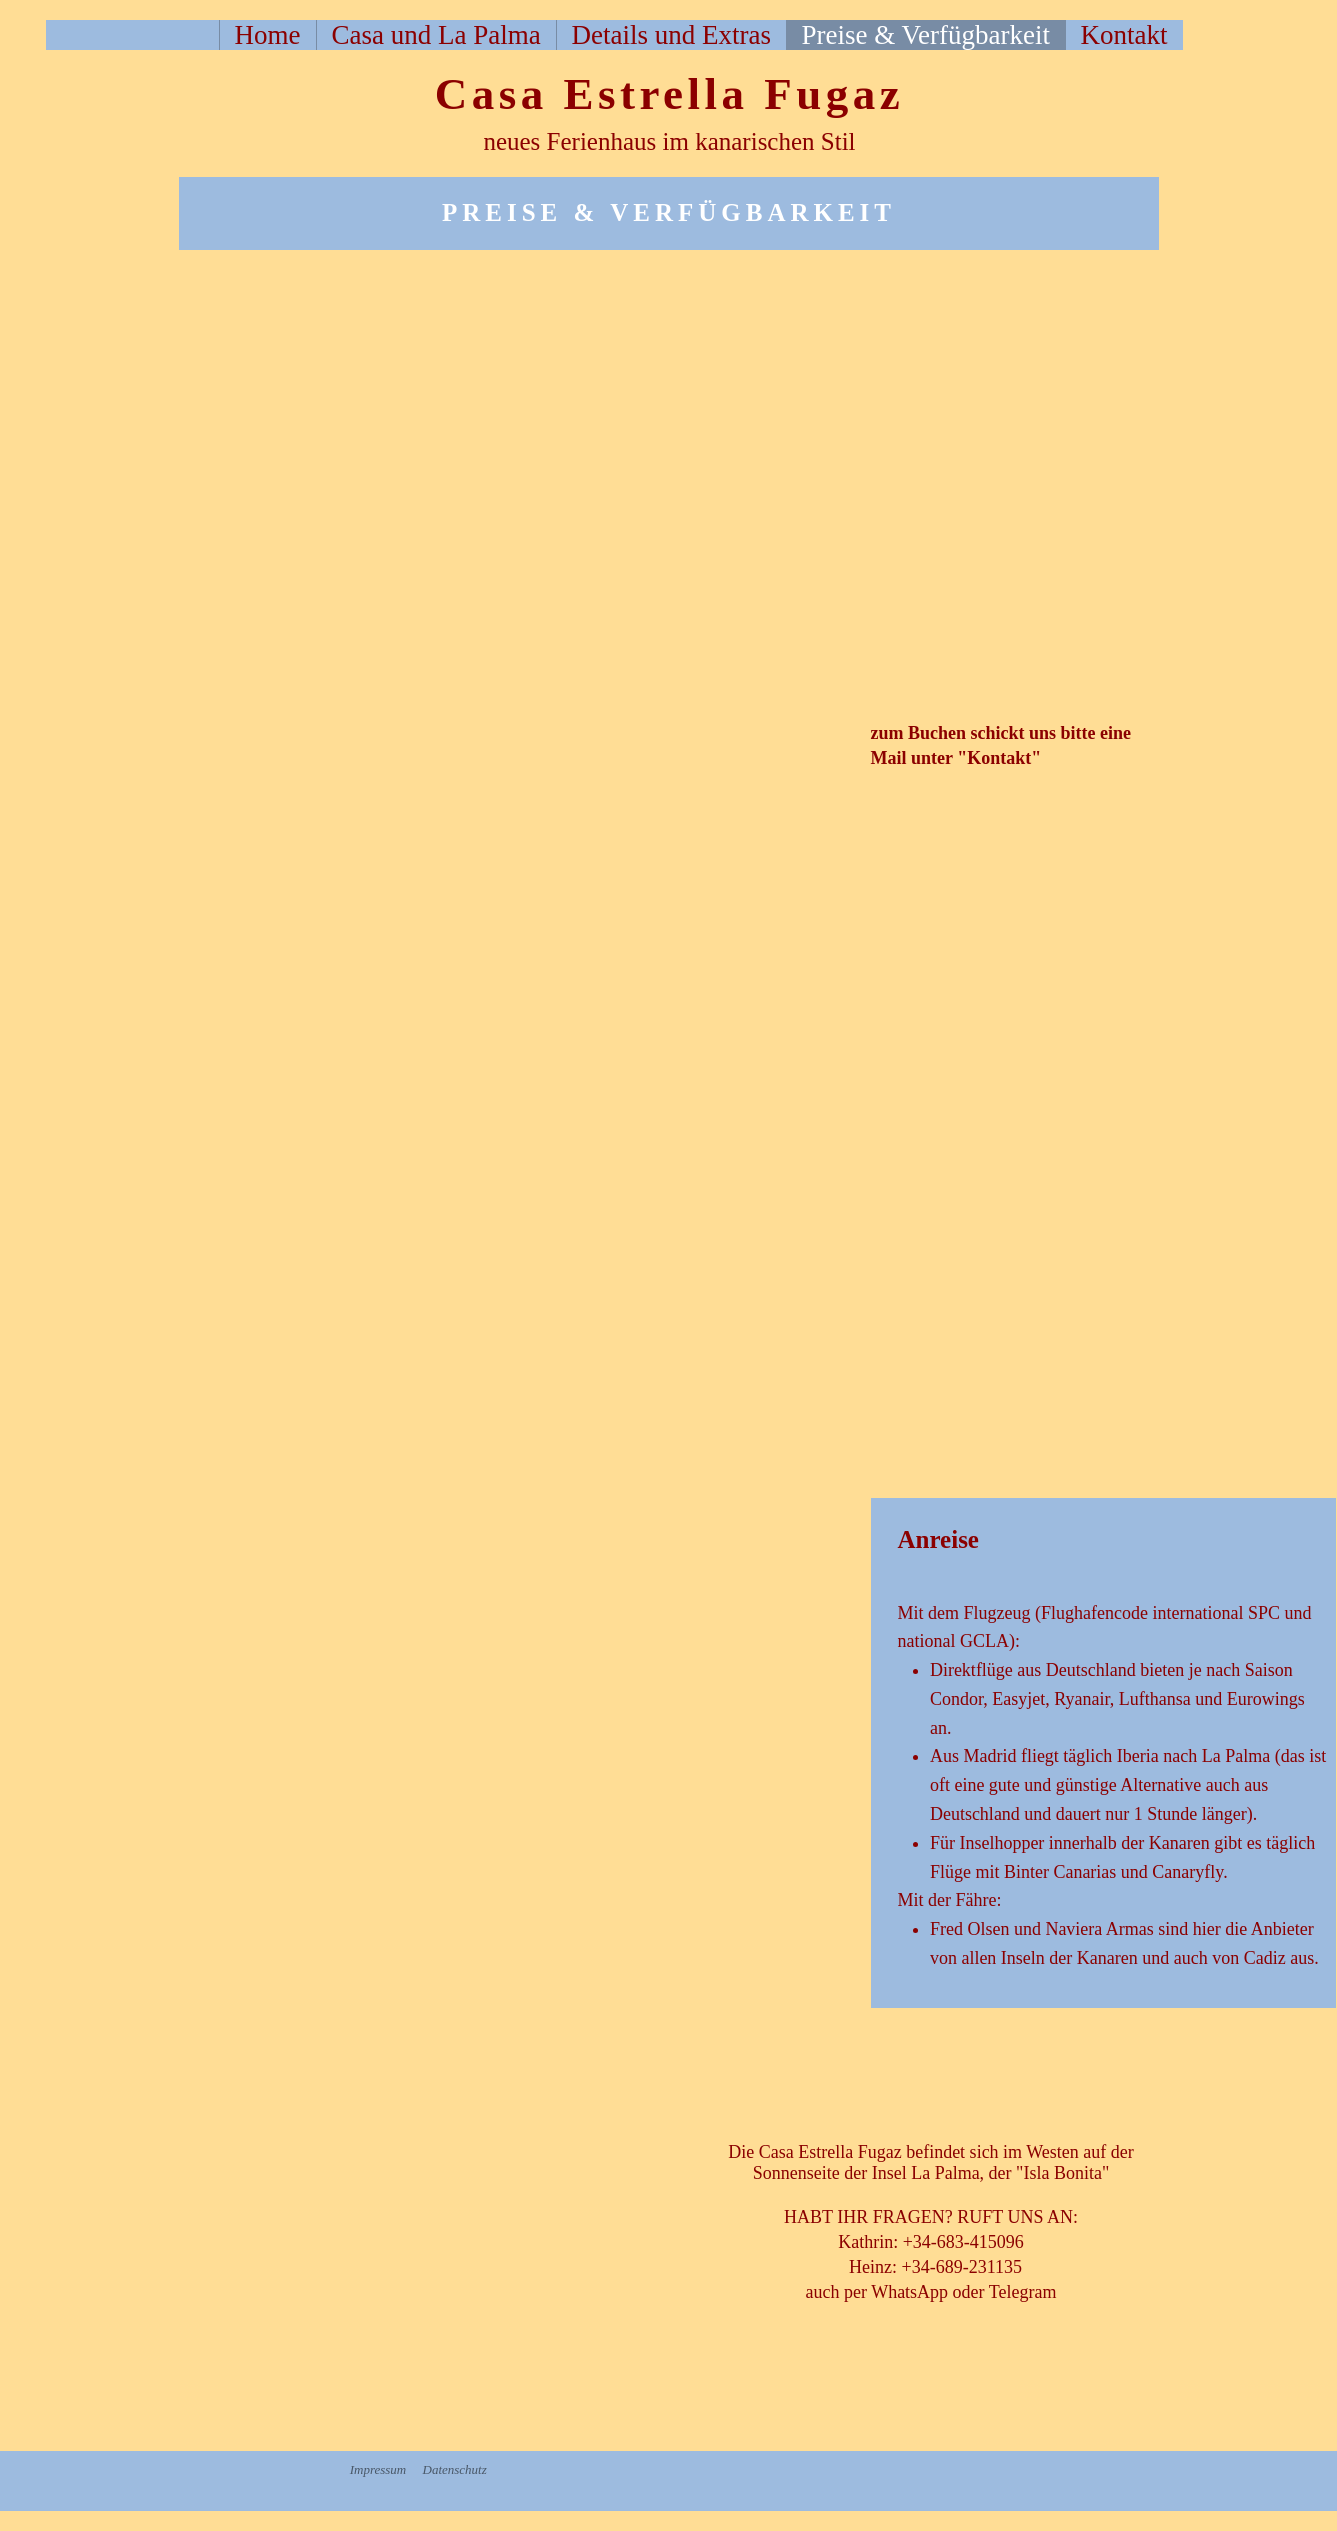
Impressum (378, 2469)
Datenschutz (455, 2469)
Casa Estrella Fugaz (670, 94)
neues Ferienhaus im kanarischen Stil (669, 141)
